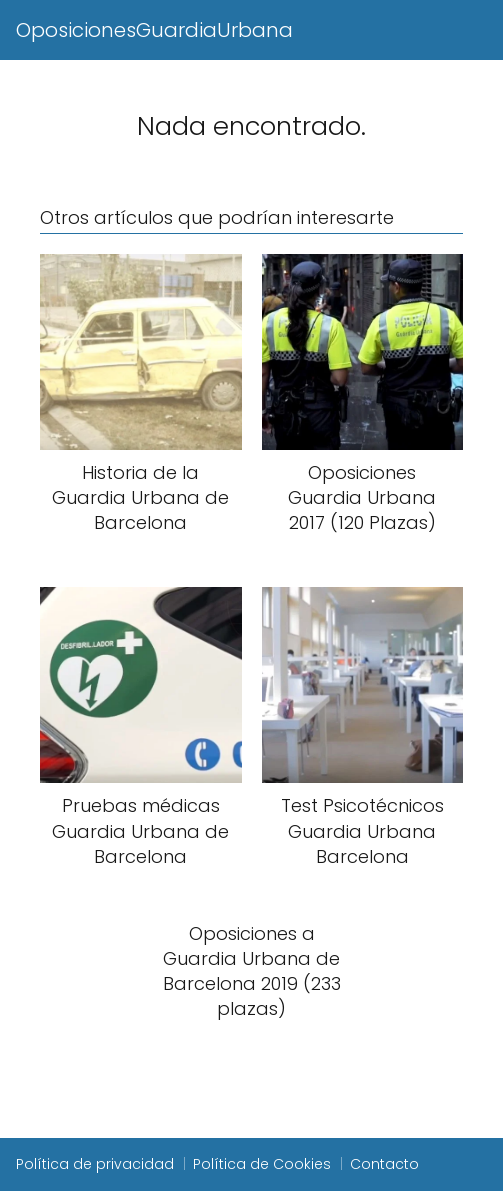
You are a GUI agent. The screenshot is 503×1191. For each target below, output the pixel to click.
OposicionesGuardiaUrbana (154, 30)
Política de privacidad (95, 1164)
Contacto (384, 1164)
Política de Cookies (262, 1164)
